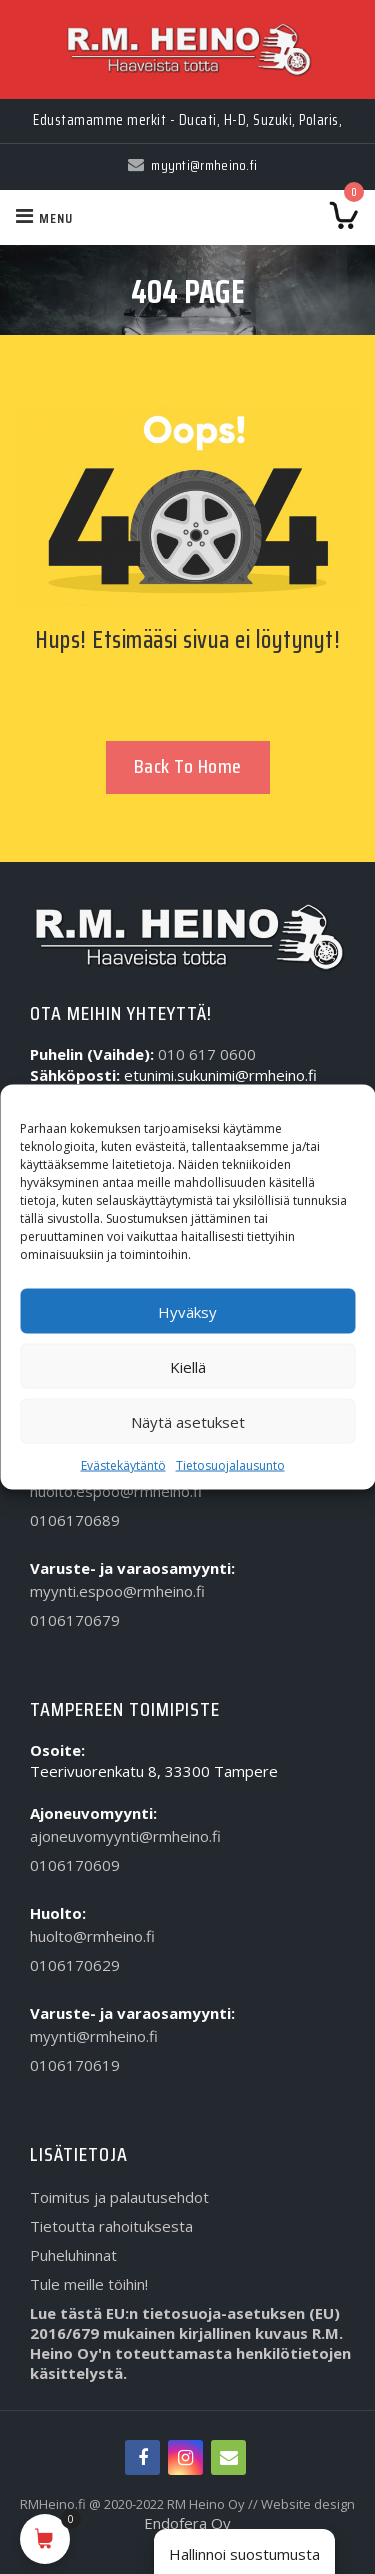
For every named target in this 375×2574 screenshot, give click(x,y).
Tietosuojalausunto (230, 1465)
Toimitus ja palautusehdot (119, 2197)
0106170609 (75, 1865)
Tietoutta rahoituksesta (111, 2226)
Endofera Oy (187, 2523)
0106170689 (75, 1520)
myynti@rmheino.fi (94, 2036)
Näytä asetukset (188, 1421)
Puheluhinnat (73, 2255)
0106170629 (75, 1965)
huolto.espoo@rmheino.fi (116, 1491)
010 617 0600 (207, 1054)
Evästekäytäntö (123, 1465)
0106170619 (75, 2065)
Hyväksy (187, 1311)
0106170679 (75, 1620)
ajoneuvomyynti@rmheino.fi (125, 1836)
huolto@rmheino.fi (92, 1936)
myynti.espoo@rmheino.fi (117, 1591)
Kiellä (188, 1366)
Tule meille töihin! (89, 2284)
